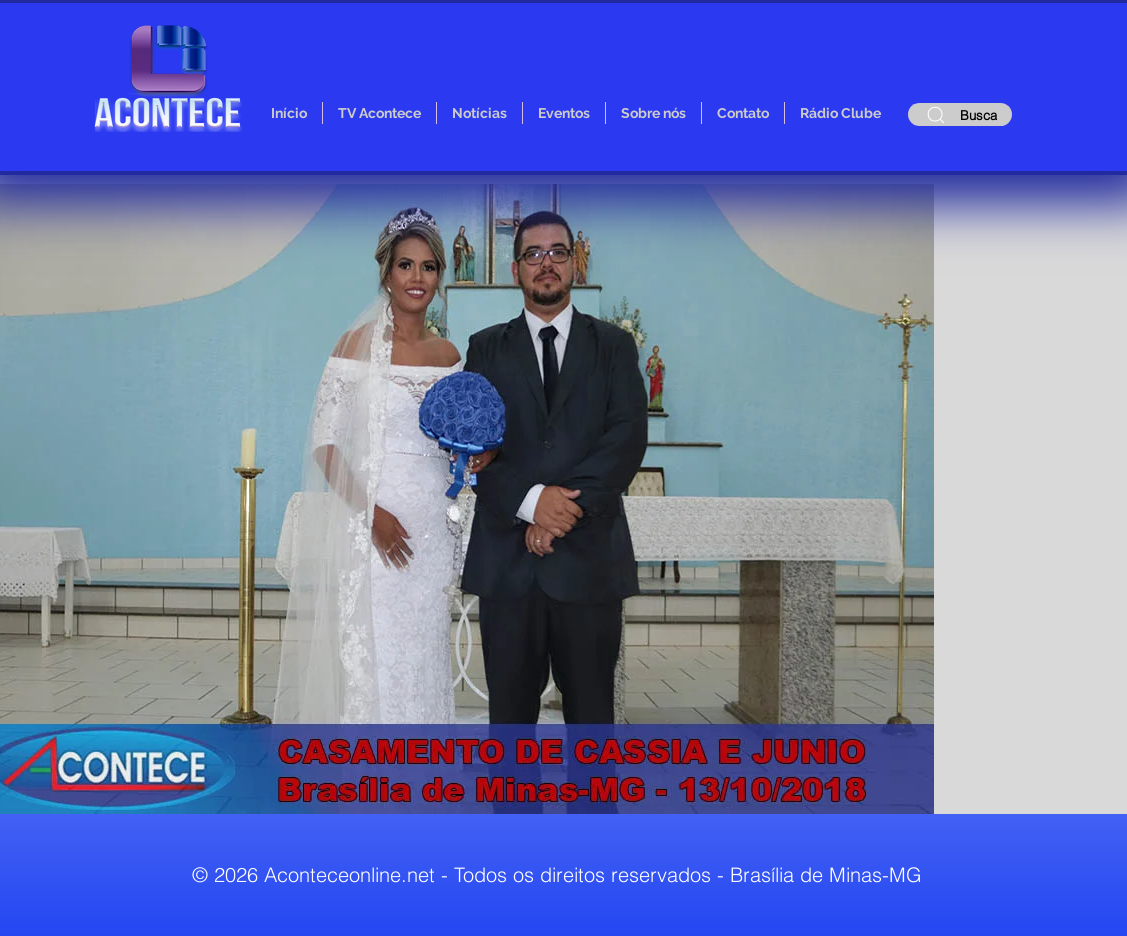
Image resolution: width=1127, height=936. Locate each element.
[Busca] (960, 114)
